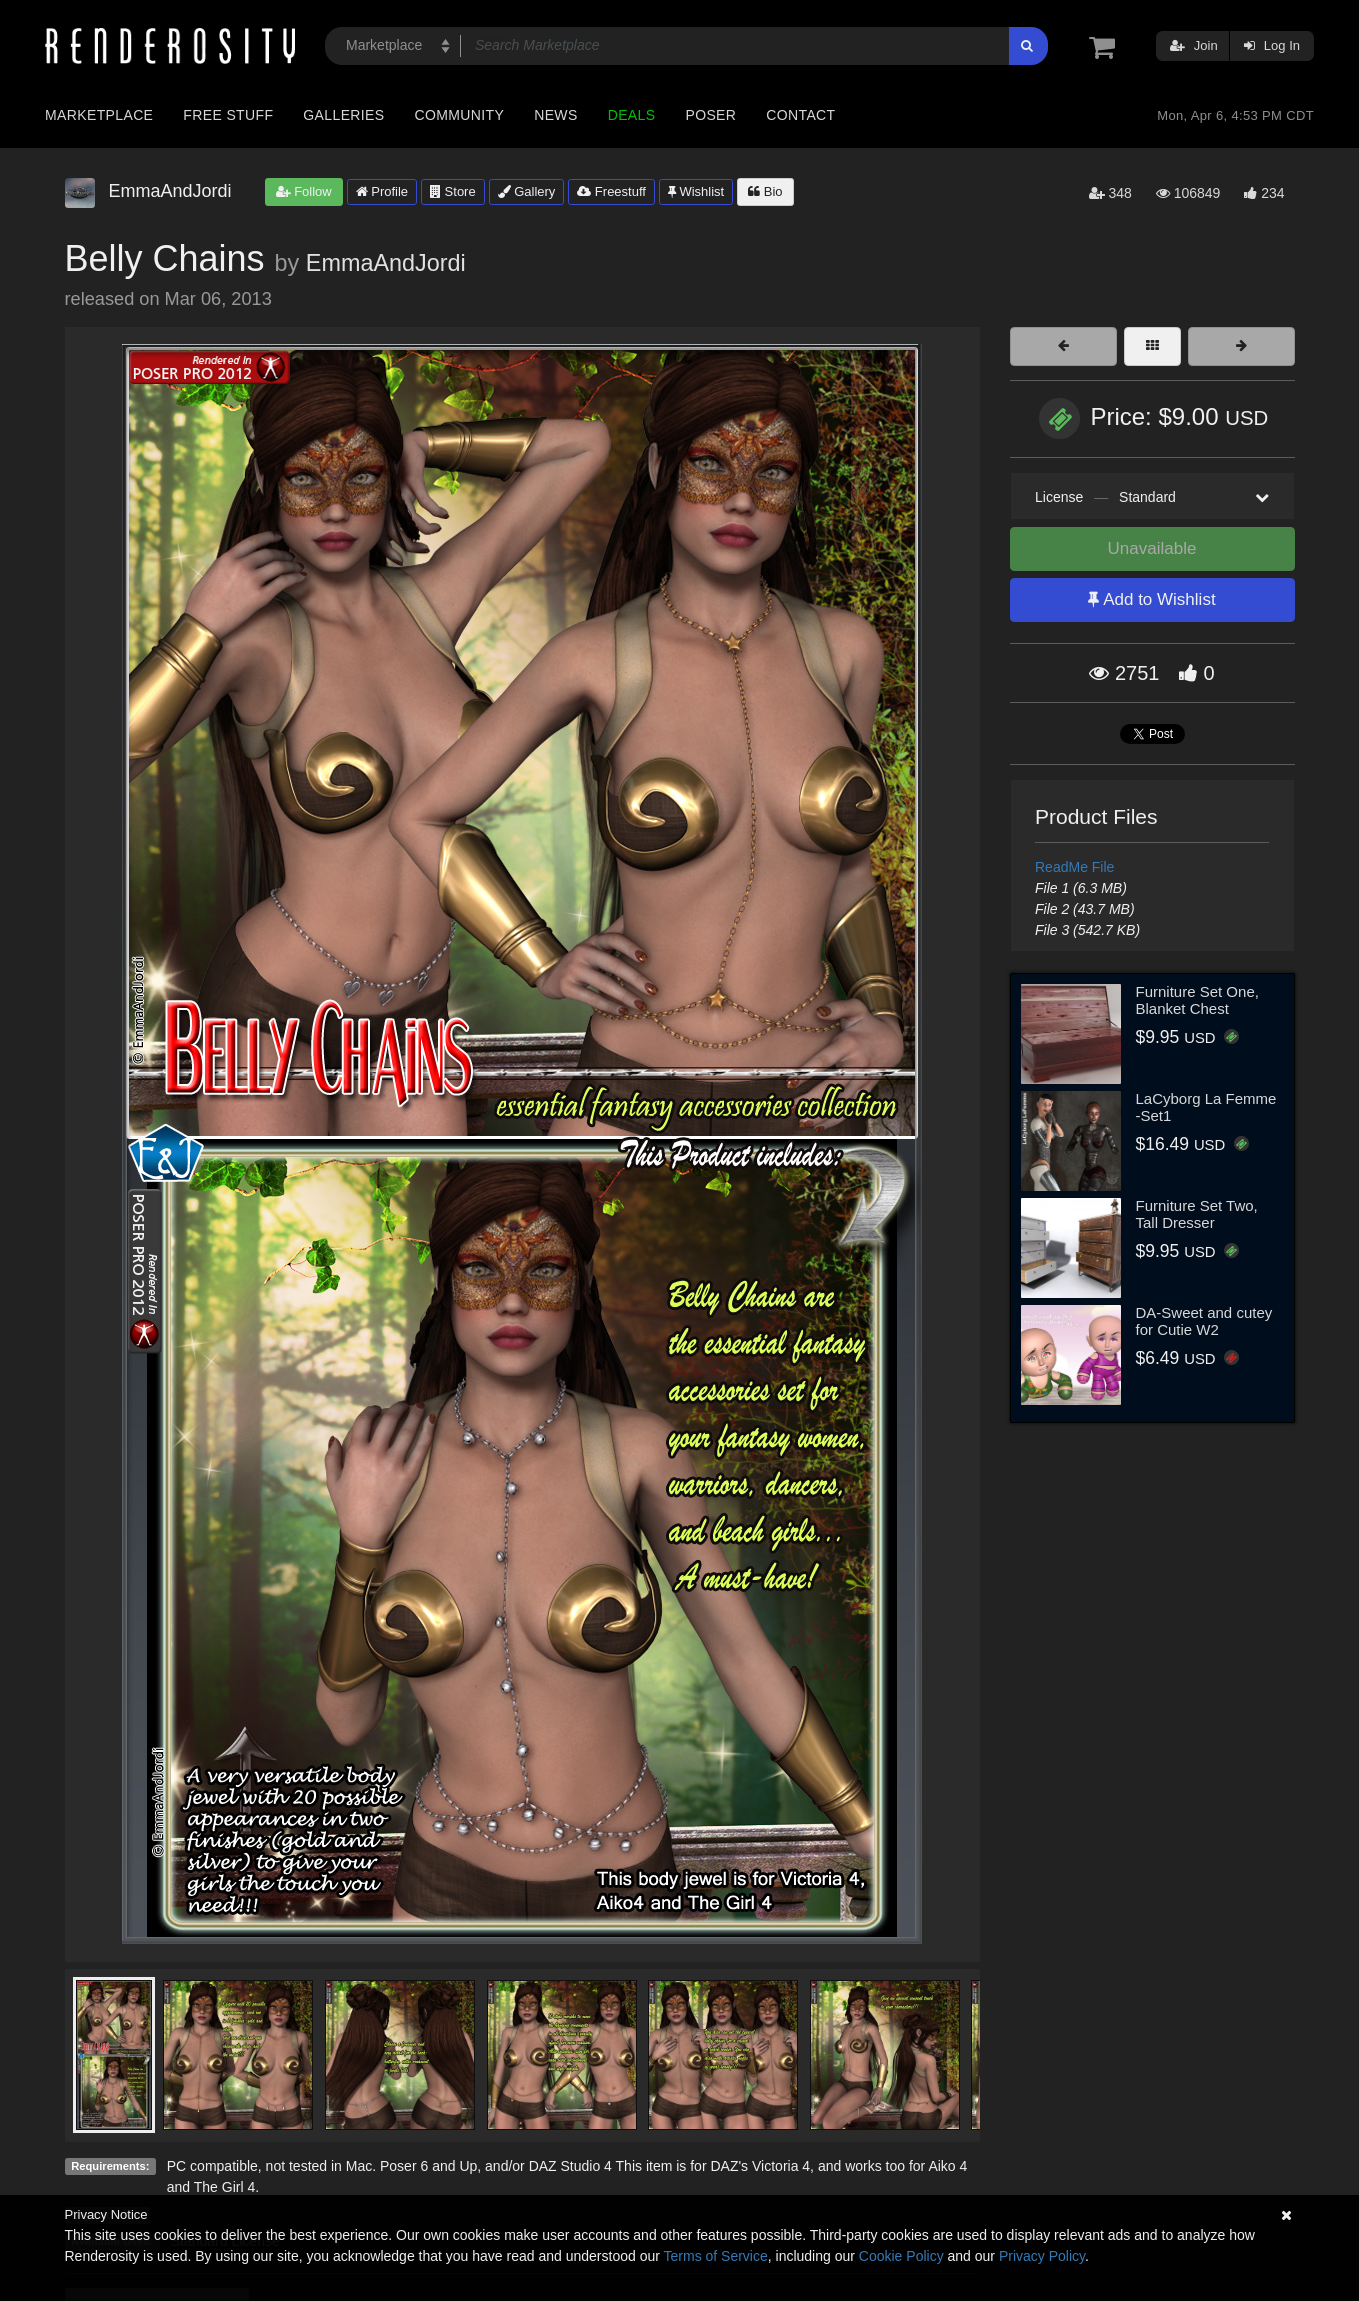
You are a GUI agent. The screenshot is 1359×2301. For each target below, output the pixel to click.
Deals (632, 115)
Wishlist (696, 191)
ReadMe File (1074, 867)
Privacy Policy (1042, 2256)
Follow (304, 191)
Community (460, 115)
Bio (765, 191)
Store (453, 191)
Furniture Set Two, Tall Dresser (1197, 1214)
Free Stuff (228, 115)
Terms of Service (716, 2256)
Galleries (343, 115)
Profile (382, 191)
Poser (710, 115)
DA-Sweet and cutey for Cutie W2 (1204, 1321)
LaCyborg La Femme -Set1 (1206, 1107)
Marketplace (99, 115)
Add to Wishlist (1151, 599)
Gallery (527, 191)
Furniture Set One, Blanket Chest (1197, 1000)
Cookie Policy (901, 2256)
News (555, 115)
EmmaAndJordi (386, 263)
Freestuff (611, 191)
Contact (800, 115)
